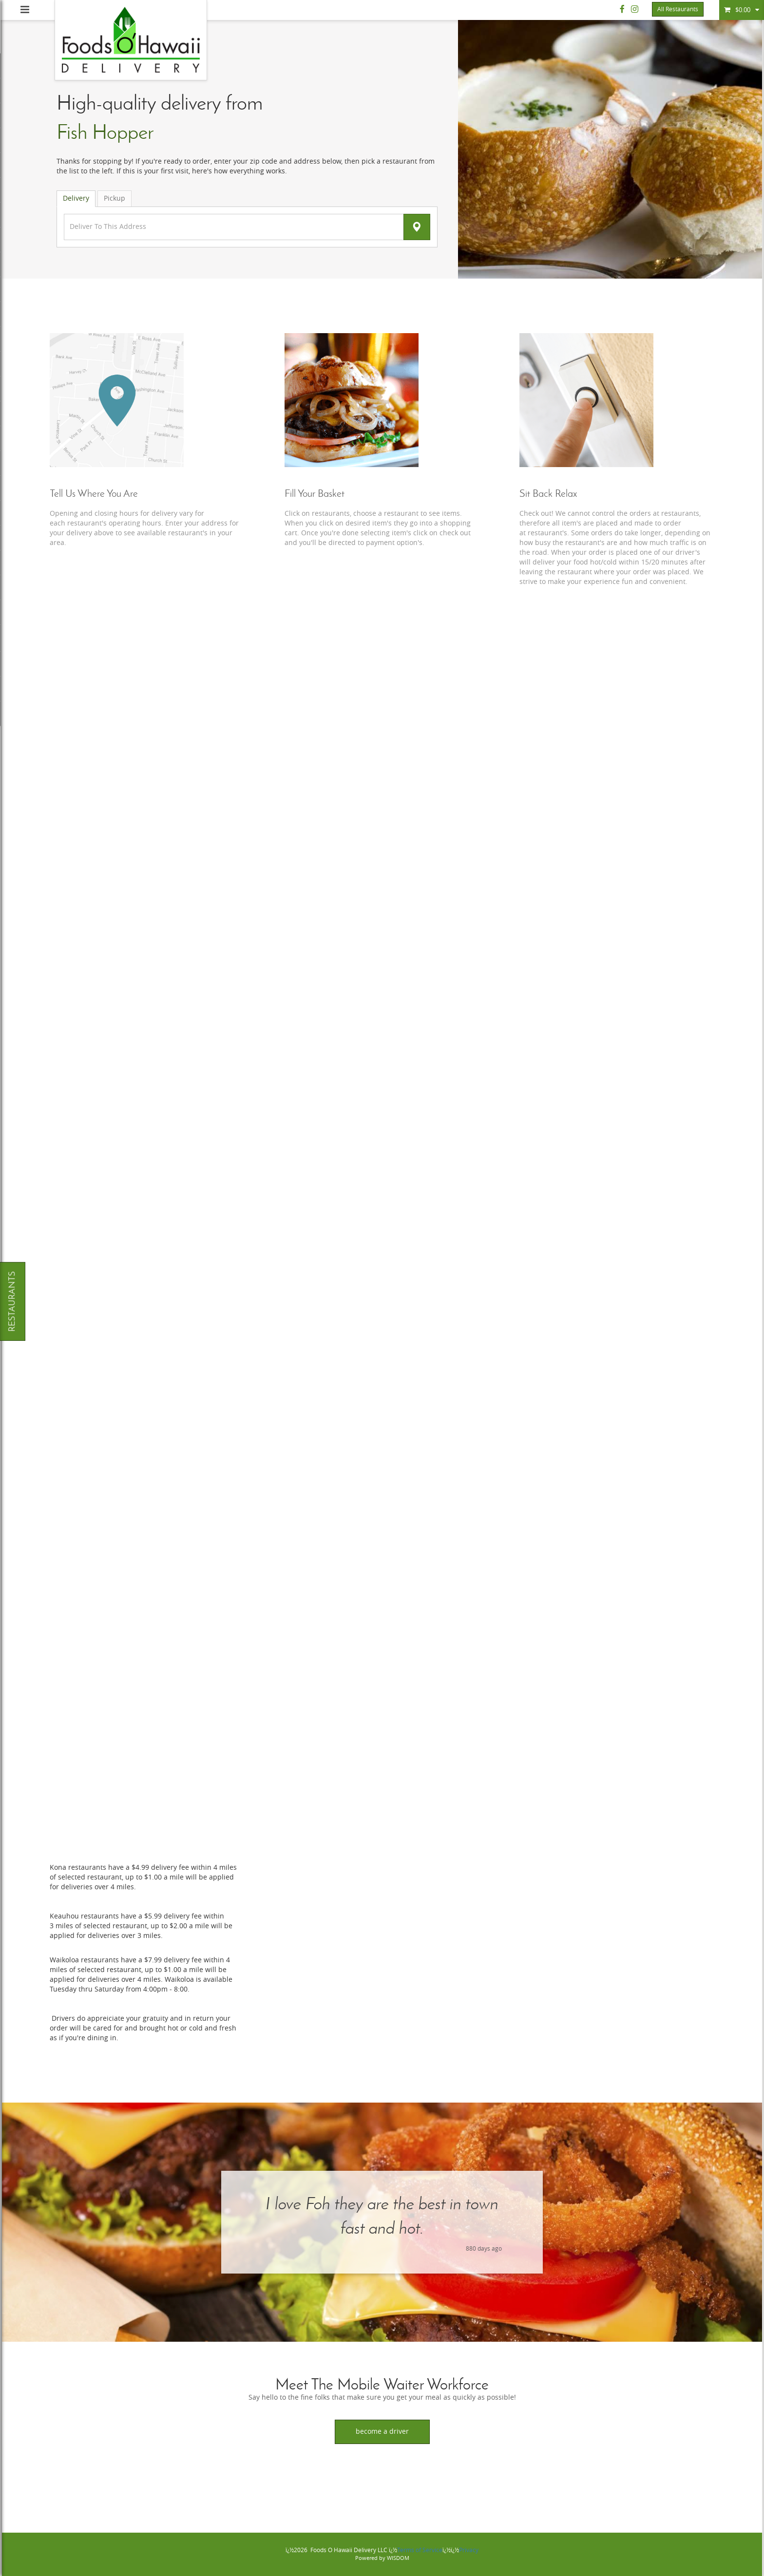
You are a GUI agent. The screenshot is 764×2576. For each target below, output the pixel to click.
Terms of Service (419, 2550)
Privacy (468, 2550)
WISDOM (398, 2558)
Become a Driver (382, 2431)
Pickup (114, 198)
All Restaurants (677, 9)
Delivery (76, 198)
